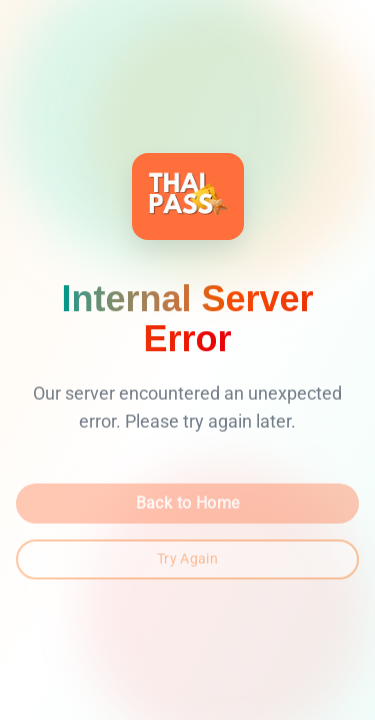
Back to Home (188, 505)
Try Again (187, 561)
